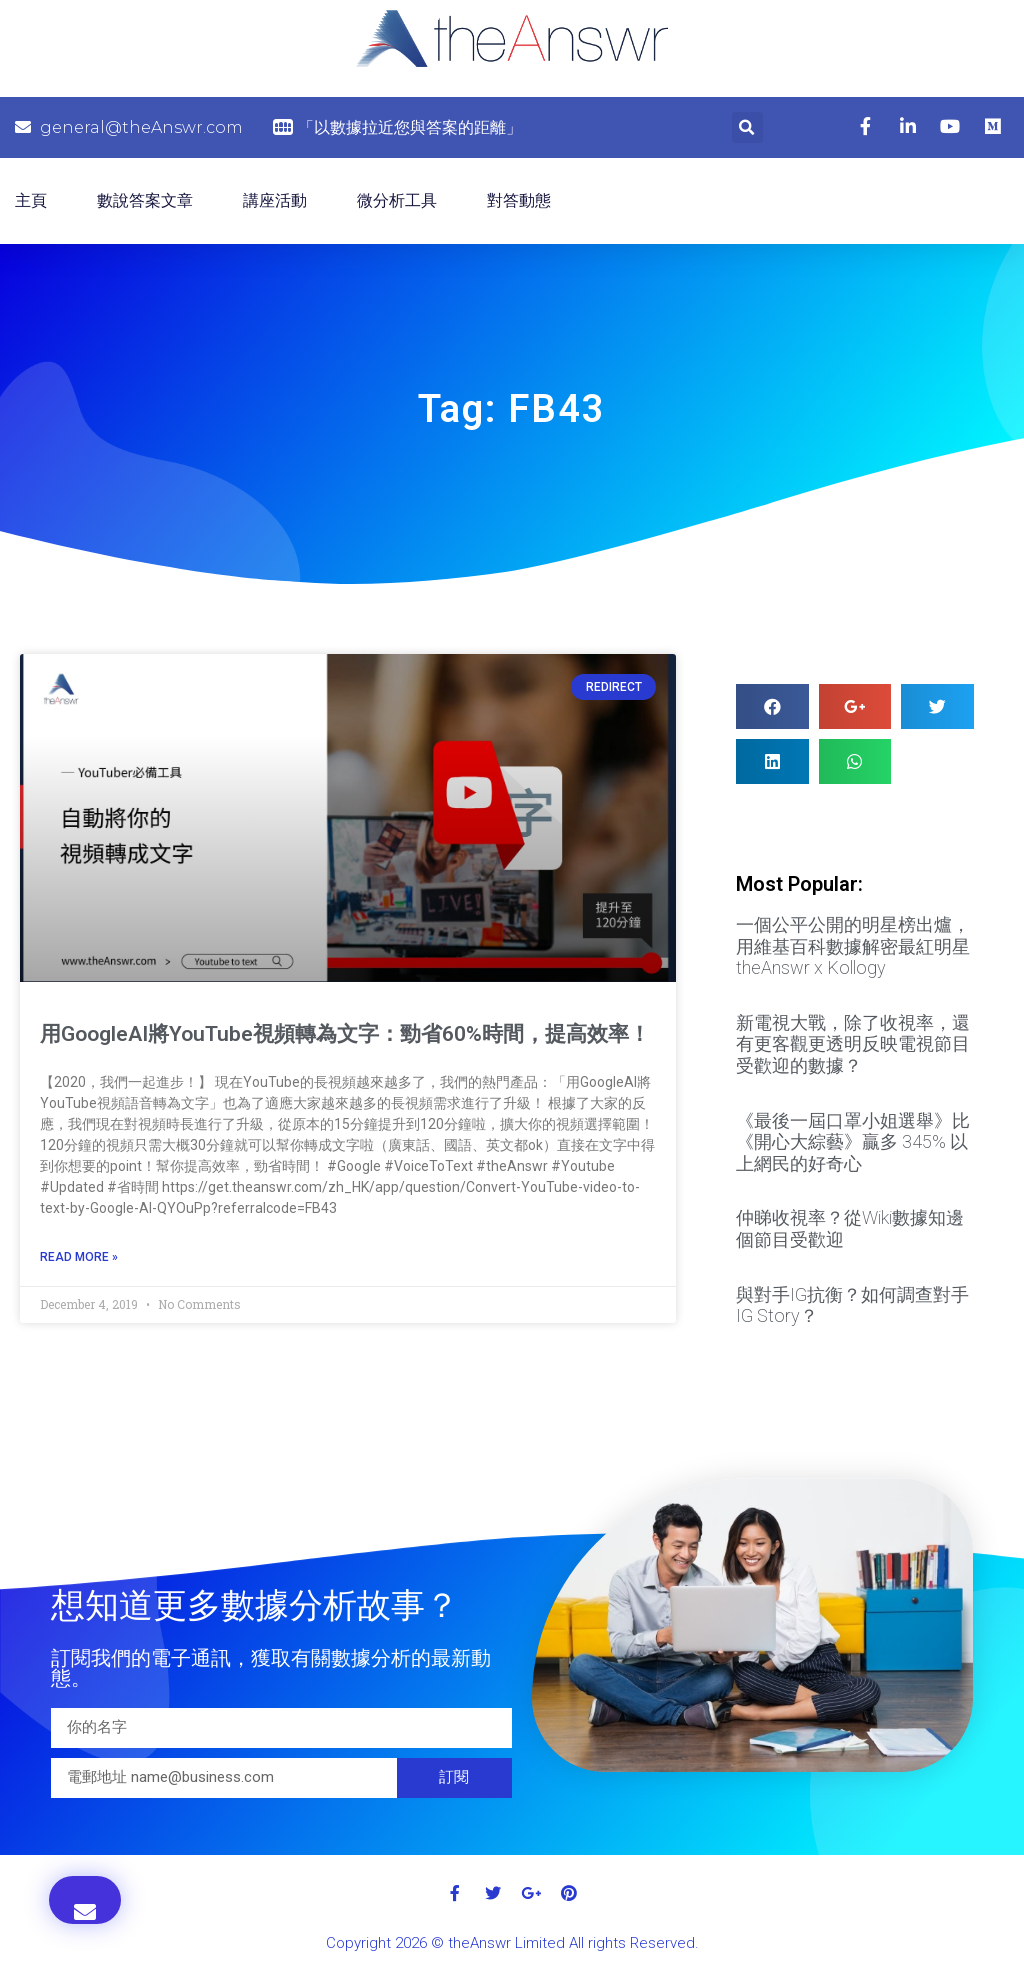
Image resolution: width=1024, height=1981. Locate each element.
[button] (85, 1900)
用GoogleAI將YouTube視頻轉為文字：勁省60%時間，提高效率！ (345, 1034)
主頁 (31, 200)
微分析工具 (397, 200)
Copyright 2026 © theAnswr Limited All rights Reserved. (512, 1943)
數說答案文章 (145, 200)
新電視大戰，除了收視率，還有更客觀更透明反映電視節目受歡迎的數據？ (853, 1044)
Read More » (79, 1257)
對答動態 (519, 200)
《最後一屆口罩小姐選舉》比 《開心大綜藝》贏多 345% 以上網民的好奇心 (853, 1142)
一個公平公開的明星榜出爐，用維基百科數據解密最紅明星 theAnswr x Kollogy (853, 946)
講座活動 (275, 200)
